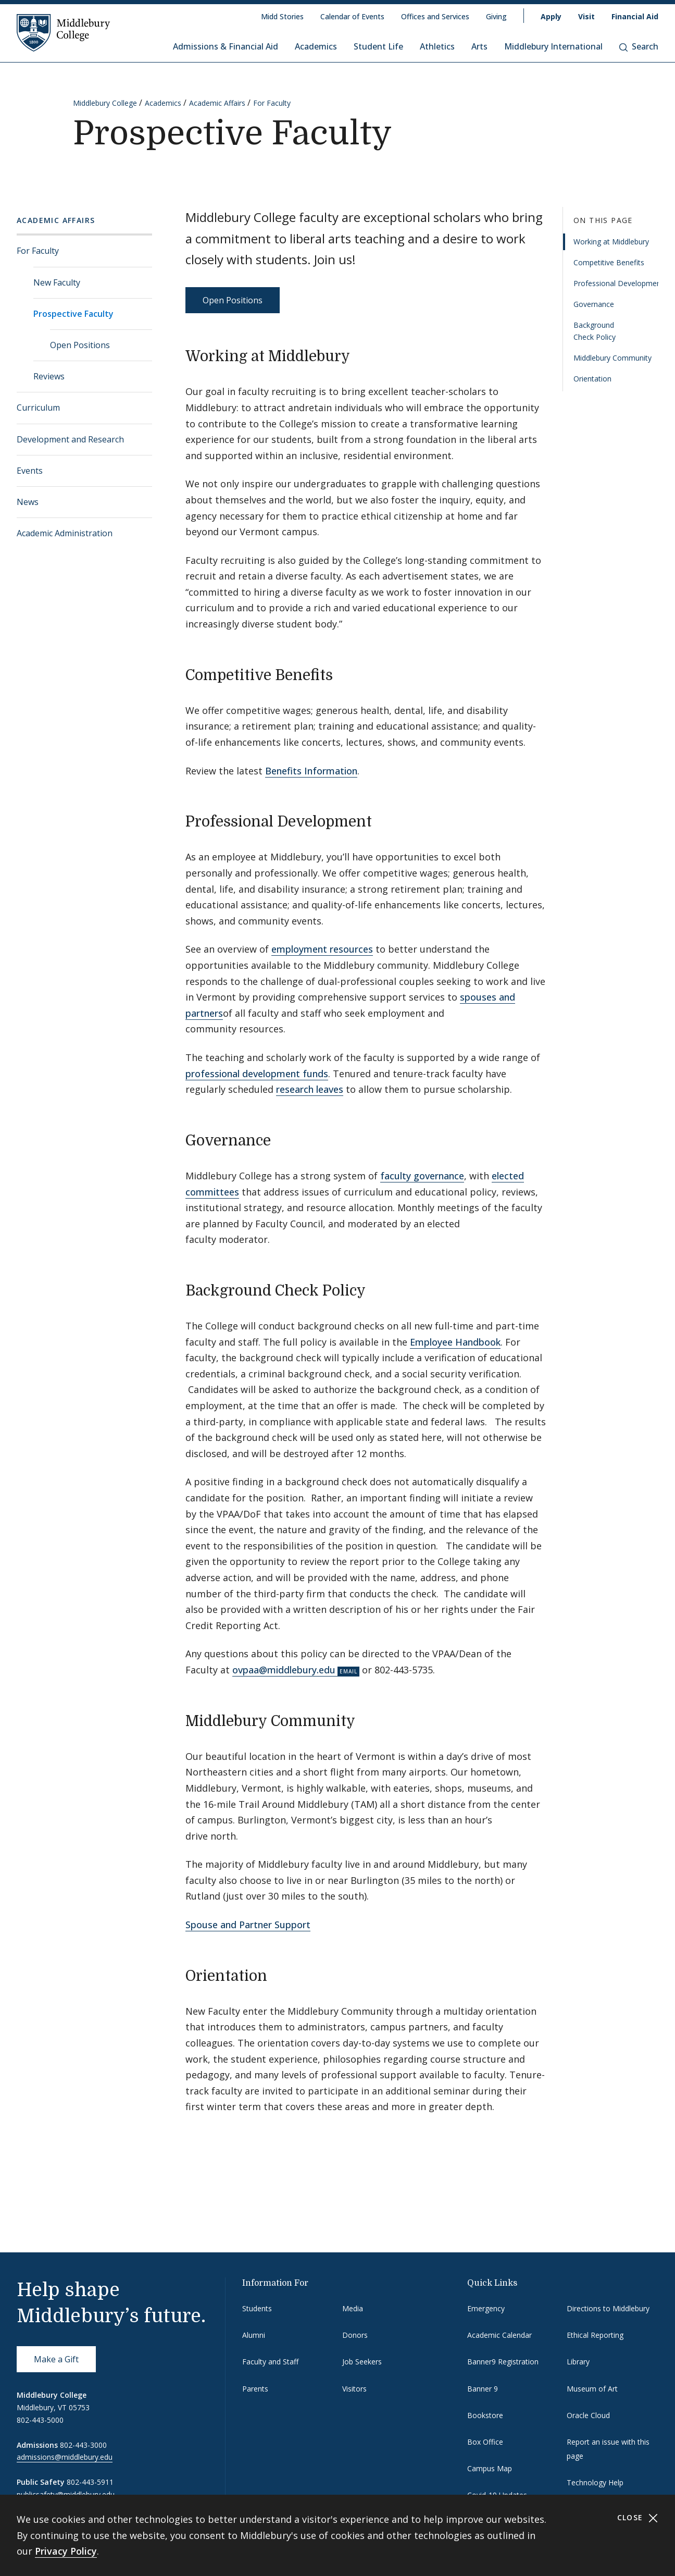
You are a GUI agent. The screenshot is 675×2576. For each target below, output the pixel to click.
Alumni (253, 2335)
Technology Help (595, 2482)
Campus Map (489, 2468)
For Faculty (272, 103)
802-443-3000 (83, 2445)
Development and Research (70, 439)
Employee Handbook (455, 1342)
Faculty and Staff (270, 2362)
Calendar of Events (352, 16)
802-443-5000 (40, 2420)
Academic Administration (65, 533)
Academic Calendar (499, 2335)
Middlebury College (105, 103)
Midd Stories (282, 16)
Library (578, 2362)
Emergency (486, 2308)
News (28, 502)
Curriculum (38, 407)
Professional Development (615, 283)
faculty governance (422, 1175)
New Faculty (56, 282)
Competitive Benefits (608, 262)
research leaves (309, 1089)
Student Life (378, 46)
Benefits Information (311, 771)
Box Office (485, 2442)
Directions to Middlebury (608, 2308)
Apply (551, 16)
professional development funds (256, 1073)
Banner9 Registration (503, 2362)
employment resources (322, 949)
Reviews (49, 376)
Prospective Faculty (73, 313)
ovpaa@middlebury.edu (283, 1669)
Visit (586, 16)
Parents (255, 2389)
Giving (496, 16)
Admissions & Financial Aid (225, 46)
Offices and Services (435, 16)
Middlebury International (553, 46)
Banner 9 (482, 2389)
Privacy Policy (66, 2551)
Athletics (437, 46)
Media (352, 2308)
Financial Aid (634, 16)
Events (30, 470)
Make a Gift (56, 2359)
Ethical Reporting (595, 2335)
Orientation (592, 379)
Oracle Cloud (588, 2415)
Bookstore (485, 2415)
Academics (316, 46)
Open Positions (80, 345)
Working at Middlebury (611, 241)
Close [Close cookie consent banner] (637, 2517)
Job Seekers (362, 2362)
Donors (355, 2335)
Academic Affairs (217, 103)
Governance (593, 304)
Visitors (354, 2389)
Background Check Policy (594, 331)
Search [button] (638, 46)
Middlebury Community (612, 358)
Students (257, 2308)
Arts (479, 46)
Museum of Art (592, 2389)
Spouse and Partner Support (247, 1924)
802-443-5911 (90, 2482)
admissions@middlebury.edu (65, 2457)
